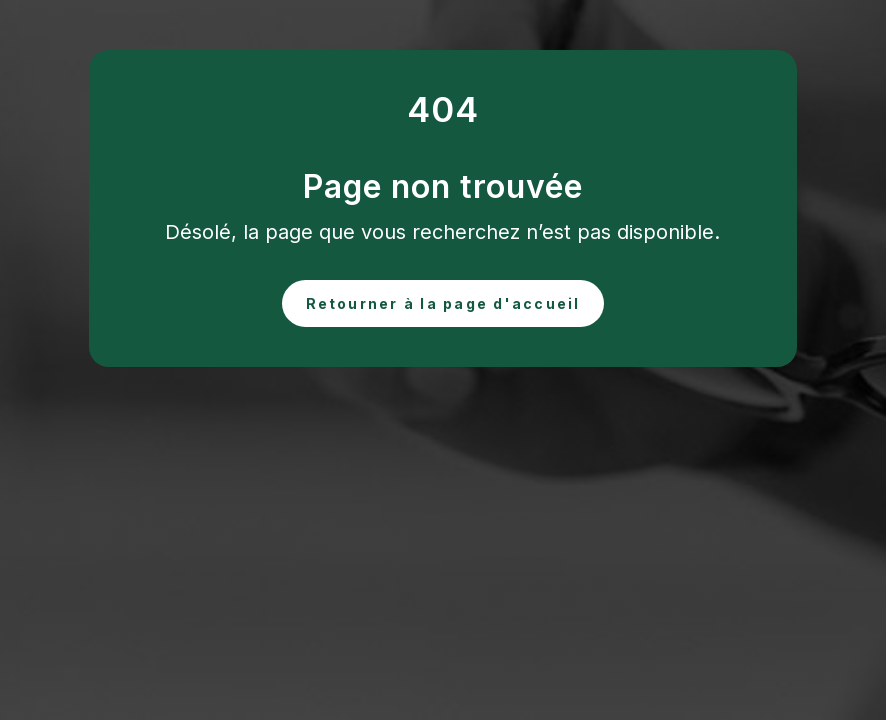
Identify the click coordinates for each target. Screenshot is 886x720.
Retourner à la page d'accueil (443, 303)
